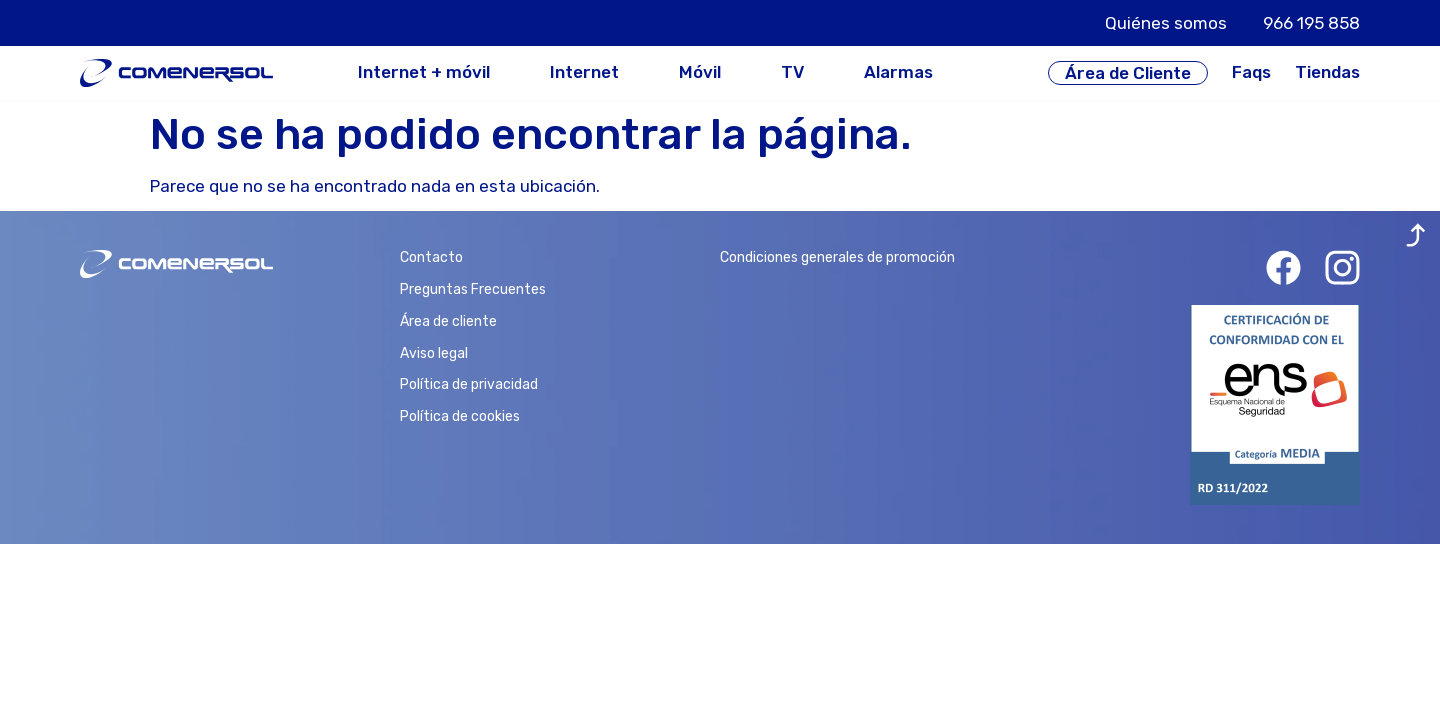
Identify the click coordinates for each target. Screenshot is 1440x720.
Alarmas (898, 72)
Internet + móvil (424, 72)
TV (792, 72)
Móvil (700, 72)
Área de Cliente (1128, 73)
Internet (584, 72)
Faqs (1251, 72)
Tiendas (1327, 72)
